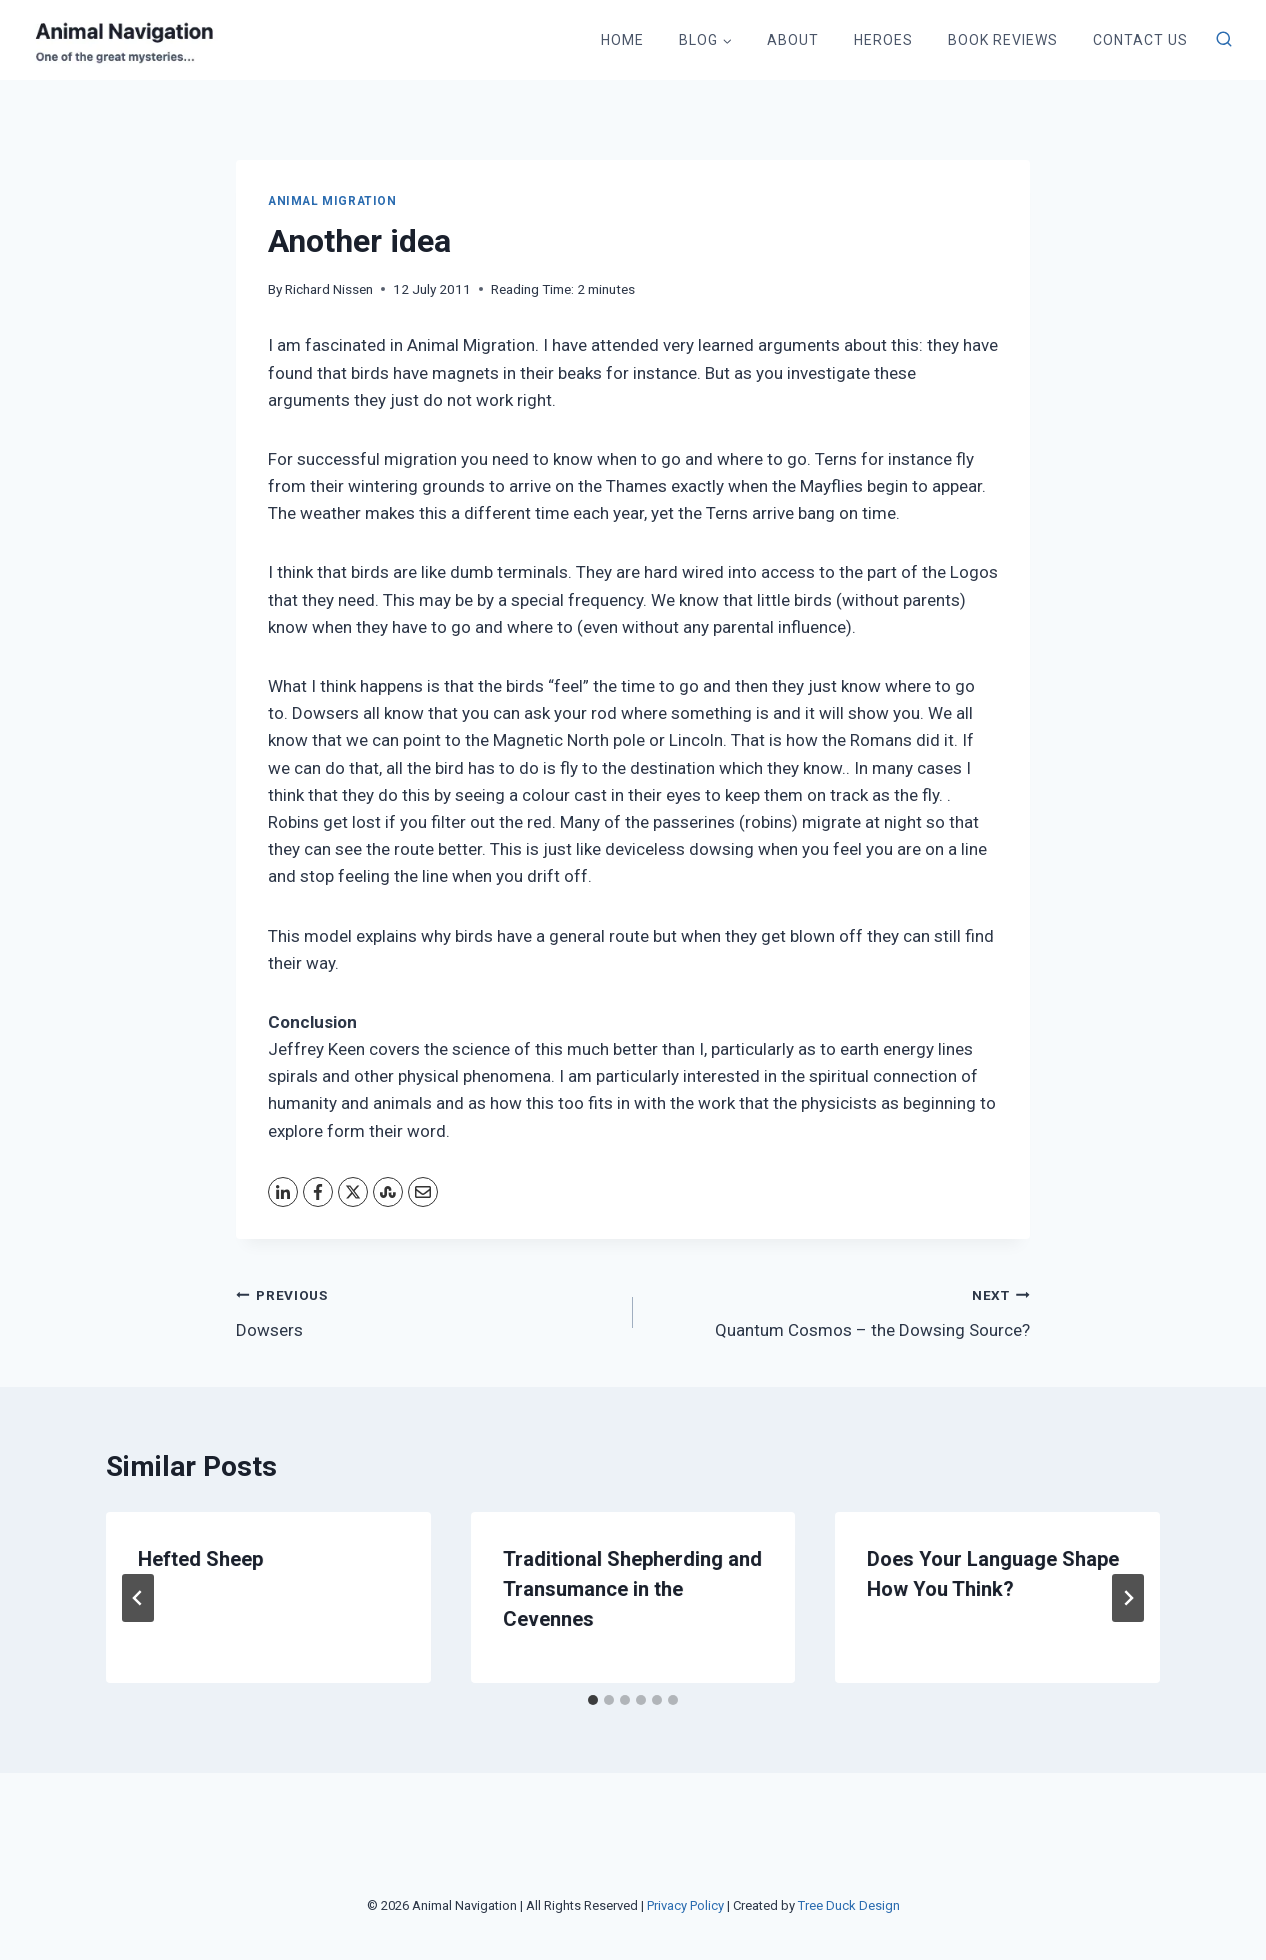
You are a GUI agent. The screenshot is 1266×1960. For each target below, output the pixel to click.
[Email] (423, 1192)
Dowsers (426, 1310)
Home (622, 40)
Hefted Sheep (200, 1559)
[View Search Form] (1224, 40)
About (793, 40)
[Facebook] (318, 1192)
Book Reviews (1003, 40)
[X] (353, 1192)
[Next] (1128, 1598)
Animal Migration (332, 201)
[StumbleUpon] (388, 1192)
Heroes (883, 40)
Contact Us (1140, 40)
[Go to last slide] (138, 1598)
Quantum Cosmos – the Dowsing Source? (840, 1310)
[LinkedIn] (283, 1192)
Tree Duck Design (849, 1905)
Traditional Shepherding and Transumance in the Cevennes (632, 1589)
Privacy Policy (685, 1905)
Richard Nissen (329, 289)
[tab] (593, 1700)
